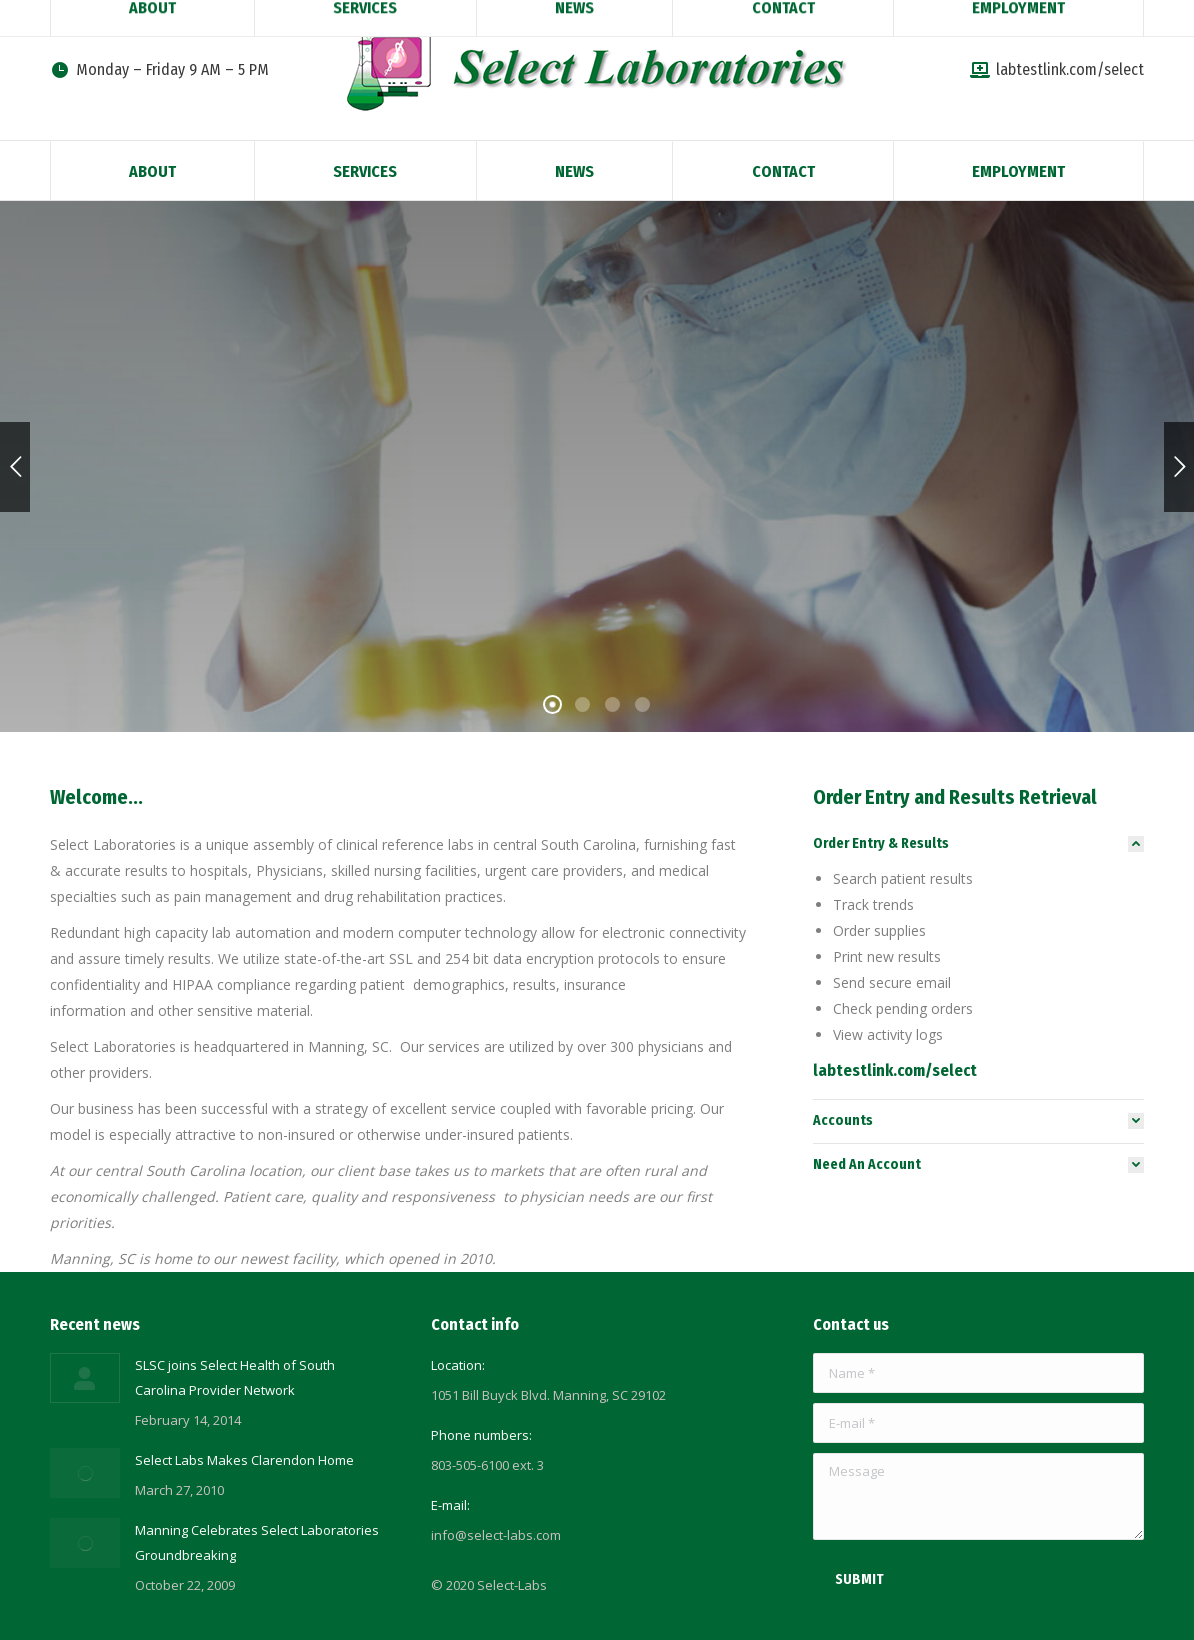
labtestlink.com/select (1057, 69)
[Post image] (85, 1378)
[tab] (978, 844)
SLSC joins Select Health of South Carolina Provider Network (235, 1377)
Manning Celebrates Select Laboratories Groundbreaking (257, 1542)
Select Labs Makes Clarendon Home (244, 1460)
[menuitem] (152, 170)
